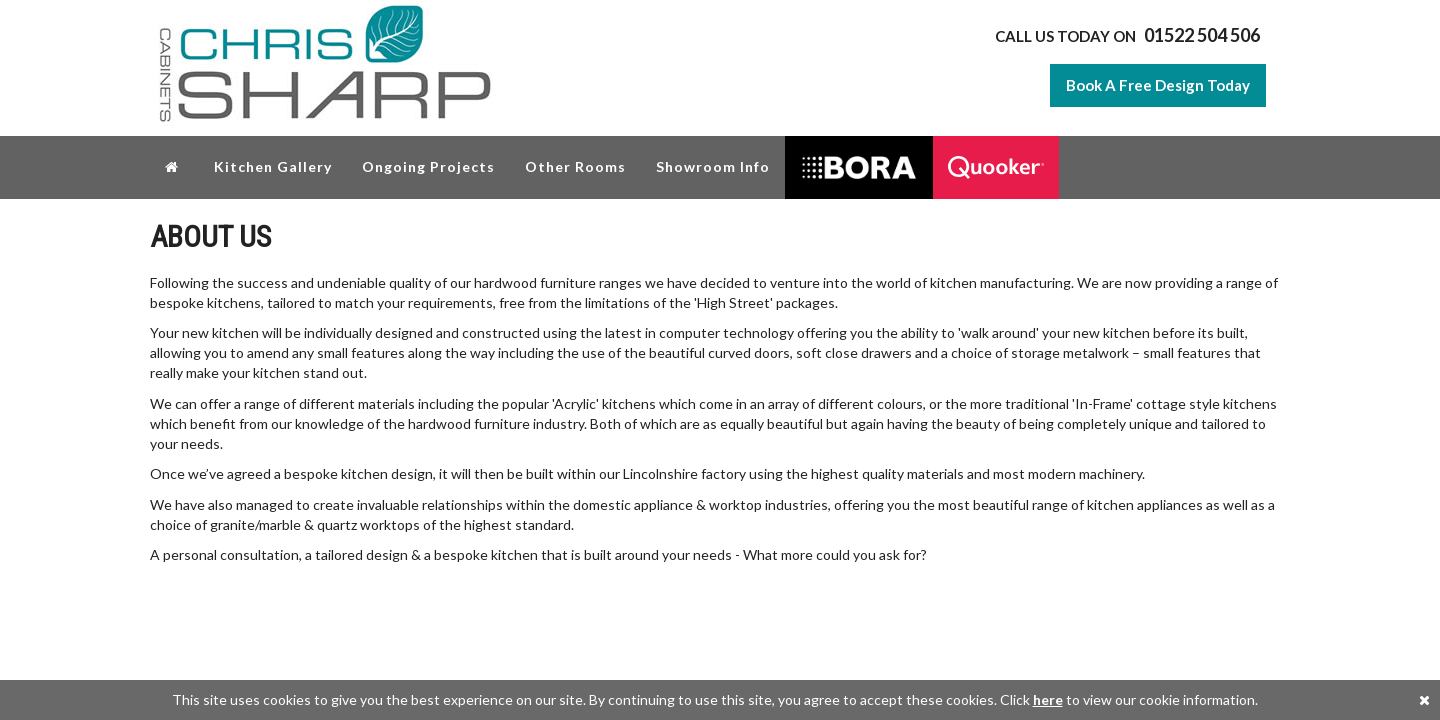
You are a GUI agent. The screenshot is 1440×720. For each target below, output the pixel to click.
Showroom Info (713, 166)
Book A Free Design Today (1158, 85)
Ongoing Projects (428, 166)
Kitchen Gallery (273, 166)
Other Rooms (575, 166)
